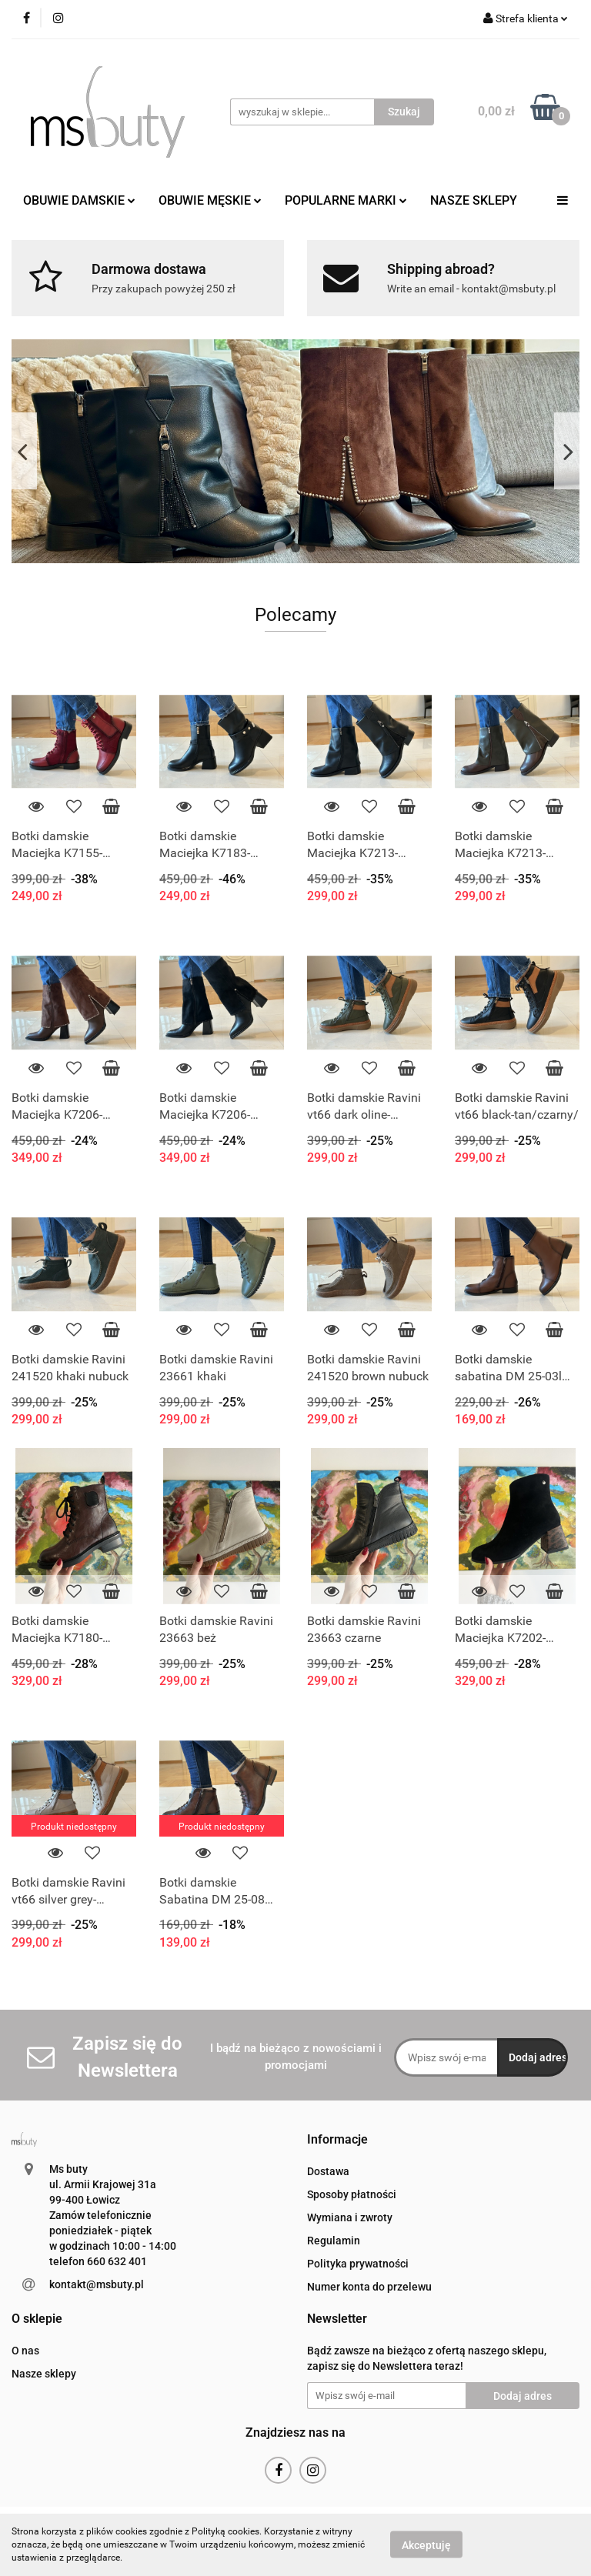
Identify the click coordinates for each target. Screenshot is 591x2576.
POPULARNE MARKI (346, 200)
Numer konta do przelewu (369, 2287)
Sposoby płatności (351, 2194)
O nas (25, 2350)
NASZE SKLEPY (473, 200)
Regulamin (333, 2240)
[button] (337, 2140)
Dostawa (328, 2171)
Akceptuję (426, 2545)
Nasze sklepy (44, 2373)
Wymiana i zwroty (349, 2217)
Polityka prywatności (358, 2263)
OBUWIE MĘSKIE (210, 200)
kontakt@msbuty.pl (96, 2284)
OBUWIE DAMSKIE (79, 200)
